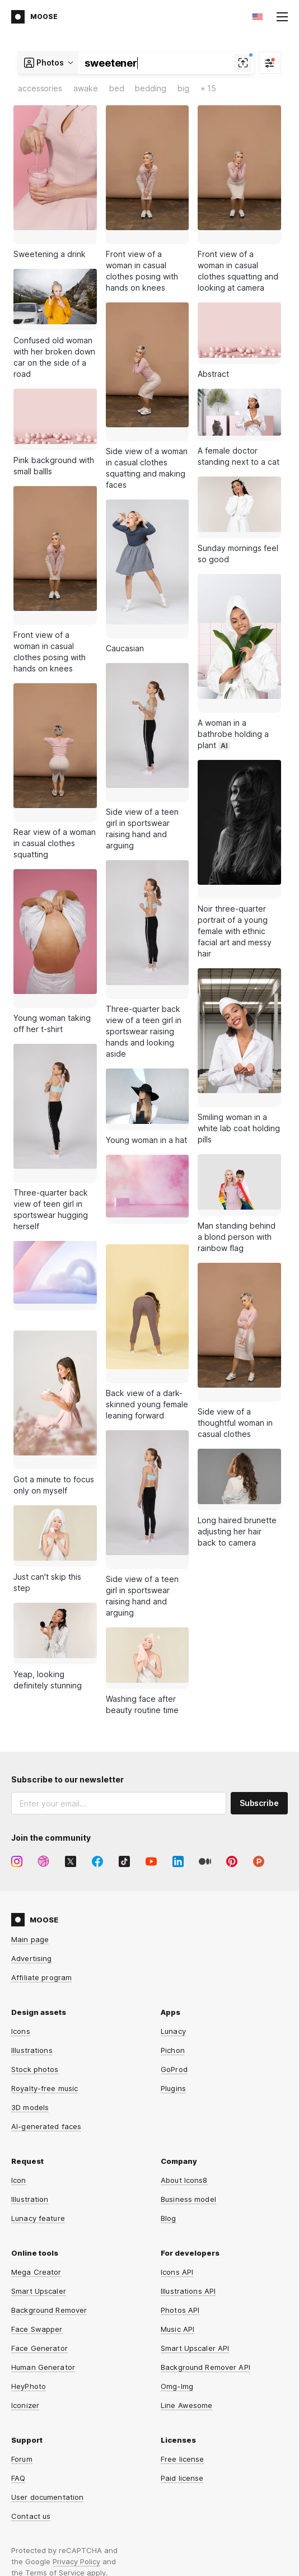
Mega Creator (36, 2154)
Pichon (173, 1933)
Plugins (173, 1971)
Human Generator (43, 2250)
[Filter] (270, 63)
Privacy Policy (76, 2444)
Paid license (182, 2360)
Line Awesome (187, 2288)
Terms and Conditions (51, 2537)
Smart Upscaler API (195, 2231)
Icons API (177, 2154)
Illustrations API (188, 2173)
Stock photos (35, 1952)
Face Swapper (37, 2212)
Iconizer (25, 2288)
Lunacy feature (38, 2101)
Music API (177, 2212)
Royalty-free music (44, 1971)
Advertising (31, 1841)
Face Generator (39, 2231)
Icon (18, 2063)
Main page (30, 1822)
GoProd (174, 1952)
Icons (20, 1914)
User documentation (47, 2380)
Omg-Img (177, 2269)
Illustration (30, 2082)
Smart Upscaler (38, 2173)
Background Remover (49, 2192)
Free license (182, 2341)
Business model (188, 2082)
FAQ (18, 2360)
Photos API (180, 2192)
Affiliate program (41, 1860)
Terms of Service (55, 2455)
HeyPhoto (28, 2269)
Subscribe (259, 1686)
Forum (21, 2341)
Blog (168, 2101)
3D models (30, 1990)
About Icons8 (184, 2063)
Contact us (30, 2399)
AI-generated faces (46, 2009)
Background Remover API (205, 2250)
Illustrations (32, 1933)
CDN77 (276, 2530)
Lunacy (173, 1914)
